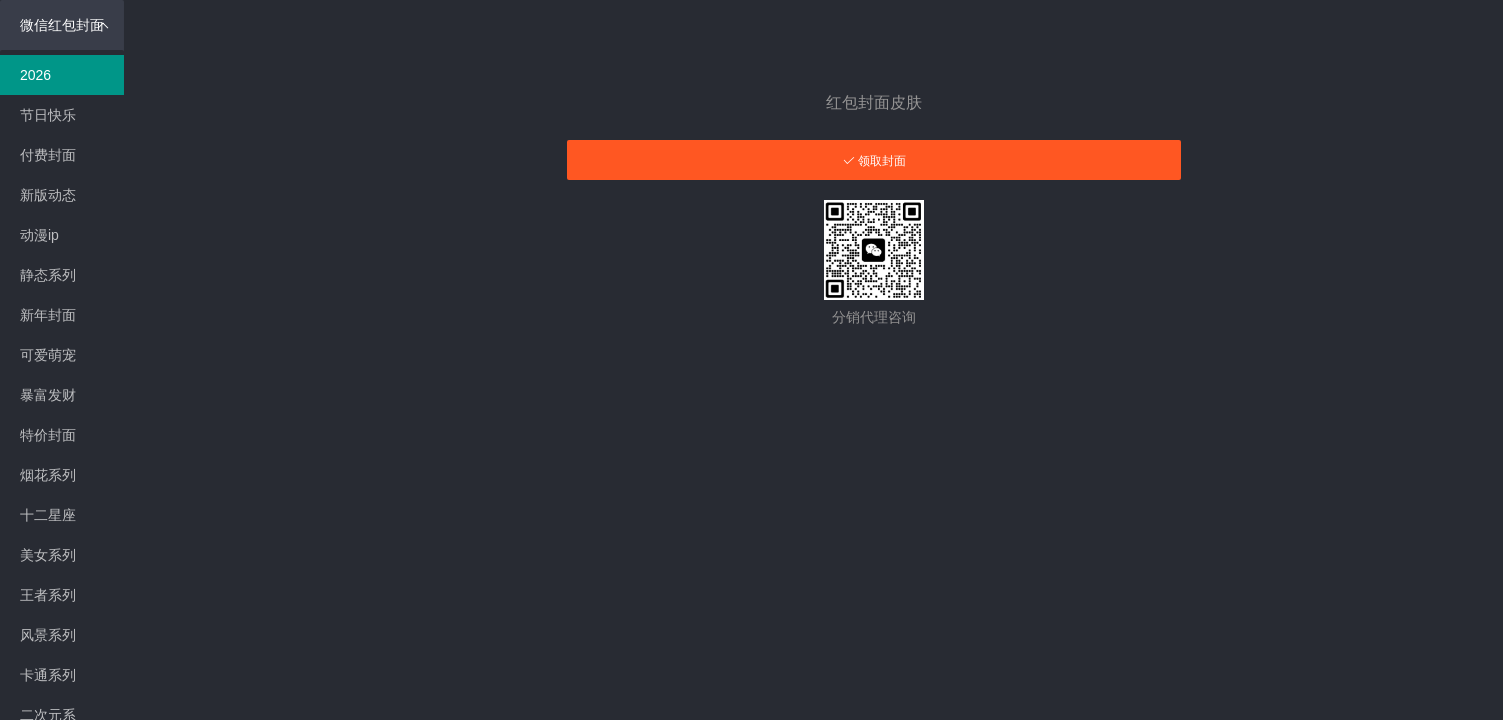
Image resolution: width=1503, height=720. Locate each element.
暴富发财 (48, 395)
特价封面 (48, 435)
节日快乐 (48, 115)
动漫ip (39, 235)
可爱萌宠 (48, 355)
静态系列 (48, 275)
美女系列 (48, 555)
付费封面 (48, 155)
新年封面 (48, 315)
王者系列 (48, 595)
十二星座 (48, 515)
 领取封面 (874, 160)
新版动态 (48, 195)
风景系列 (48, 635)
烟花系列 (48, 475)
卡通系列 (48, 675)
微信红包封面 (64, 25)
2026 (35, 75)
